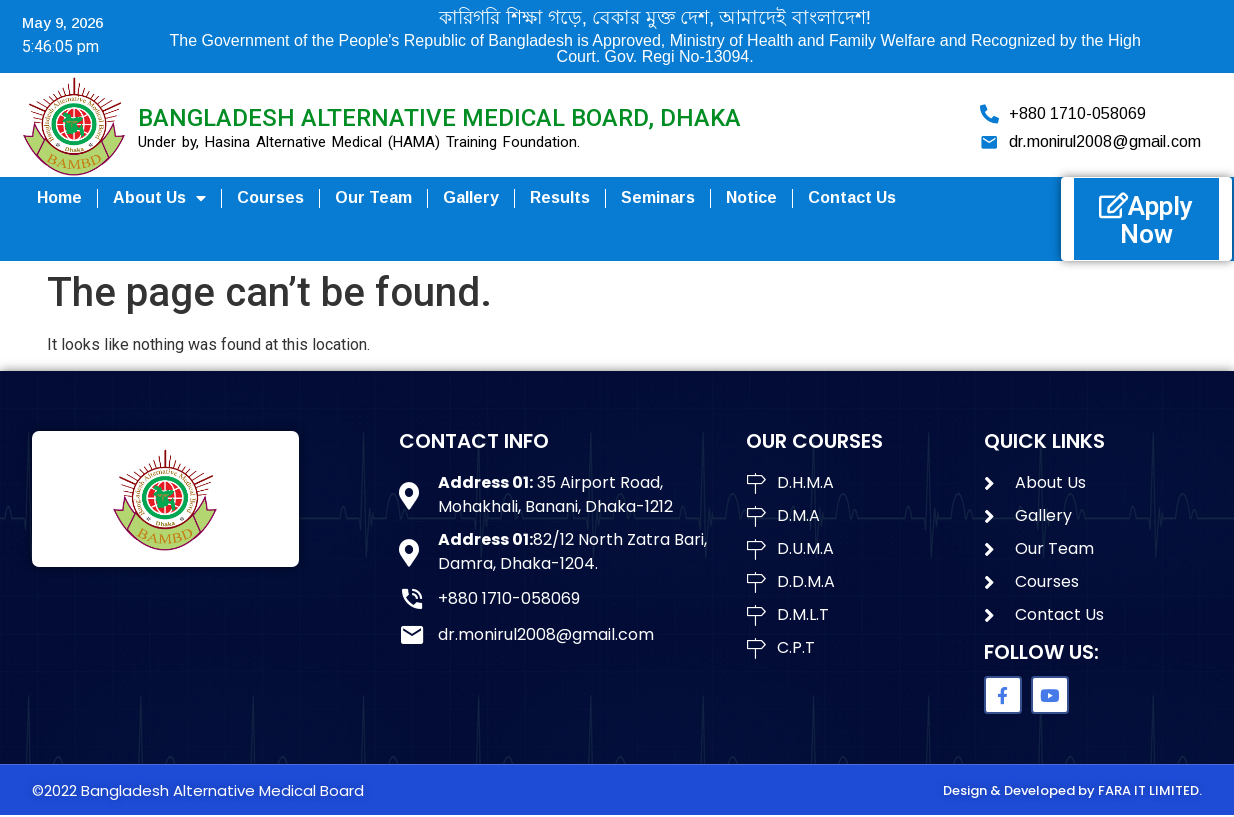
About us (159, 198)
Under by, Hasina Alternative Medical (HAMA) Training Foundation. (359, 142)
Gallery (471, 197)
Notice (751, 197)
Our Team (373, 197)
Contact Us (852, 197)
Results (560, 197)
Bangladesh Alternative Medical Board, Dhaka (439, 118)
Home (59, 197)
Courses (270, 197)
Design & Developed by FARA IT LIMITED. (1072, 791)
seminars (658, 197)
